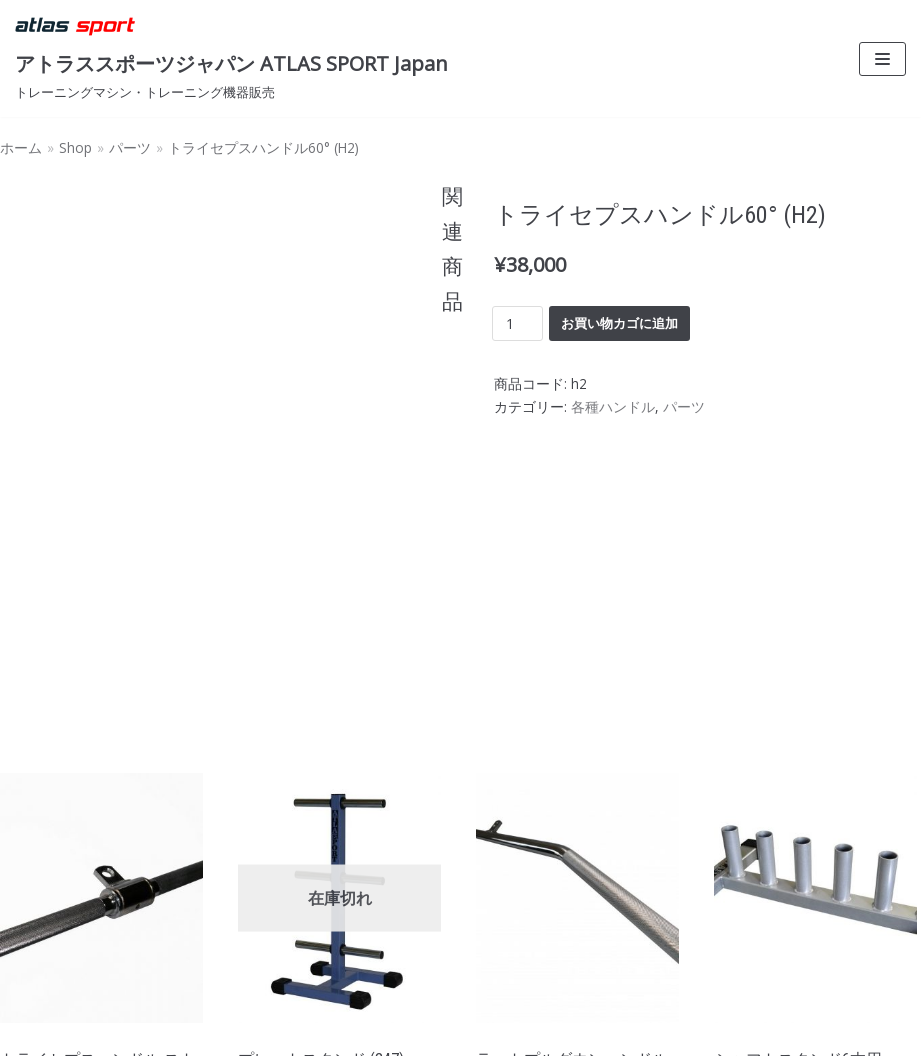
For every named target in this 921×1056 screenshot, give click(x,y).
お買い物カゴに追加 (619, 323)
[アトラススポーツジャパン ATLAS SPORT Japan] (231, 58)
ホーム (21, 147)
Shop (75, 147)
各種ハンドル (613, 406)
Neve (34, 1034)
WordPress (204, 1034)
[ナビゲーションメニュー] (882, 59)
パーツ (130, 147)
